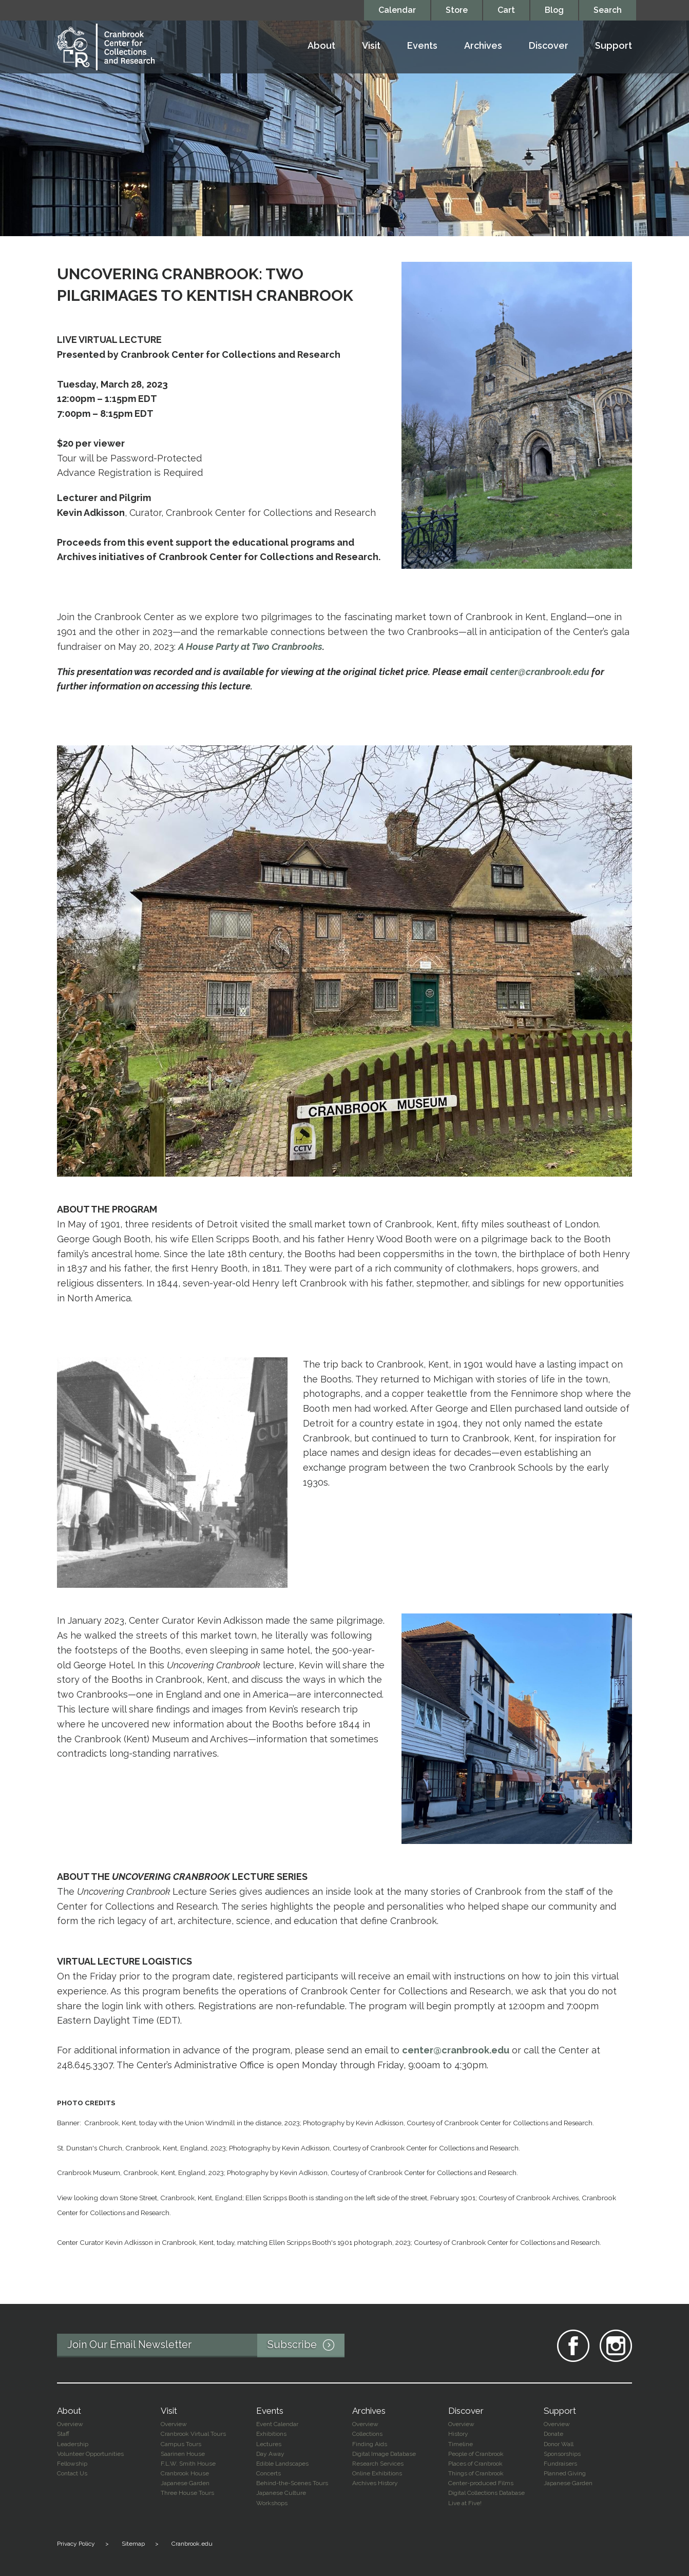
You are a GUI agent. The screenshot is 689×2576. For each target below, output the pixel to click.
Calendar (397, 10)
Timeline (460, 2444)
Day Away (270, 2453)
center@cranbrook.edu (539, 671)
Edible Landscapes (282, 2463)
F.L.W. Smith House (188, 2463)
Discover (548, 46)
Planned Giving (565, 2473)
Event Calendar (277, 2424)
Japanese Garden (185, 2483)
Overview (70, 2424)
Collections (367, 2433)
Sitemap (133, 2543)
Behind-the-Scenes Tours (292, 2483)
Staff (63, 2433)
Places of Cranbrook (475, 2463)
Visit (371, 46)
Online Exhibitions (377, 2473)
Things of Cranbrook (476, 2473)
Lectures (268, 2444)
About (321, 46)
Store (457, 10)
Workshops (272, 2503)
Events (422, 46)
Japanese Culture (281, 2492)
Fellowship (72, 2463)
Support (613, 46)
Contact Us (72, 2473)
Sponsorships (562, 2453)
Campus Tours (181, 2444)
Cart (506, 10)
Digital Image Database (384, 2453)
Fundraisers (560, 2463)
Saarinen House (183, 2453)
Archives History (375, 2483)
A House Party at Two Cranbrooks (250, 646)
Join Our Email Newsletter (205, 2345)
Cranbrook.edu (192, 2543)
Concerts (268, 2473)
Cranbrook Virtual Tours (193, 2433)
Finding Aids (369, 2444)
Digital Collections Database (486, 2492)
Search (608, 10)
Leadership (72, 2444)
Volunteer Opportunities (90, 2453)
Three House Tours (187, 2492)
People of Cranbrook (476, 2453)
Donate (553, 2433)
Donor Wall (558, 2444)
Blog (554, 10)
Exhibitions (271, 2433)
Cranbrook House (185, 2473)
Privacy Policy (76, 2543)
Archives (483, 46)
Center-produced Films (480, 2483)
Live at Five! (465, 2503)
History (458, 2433)
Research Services (378, 2463)
